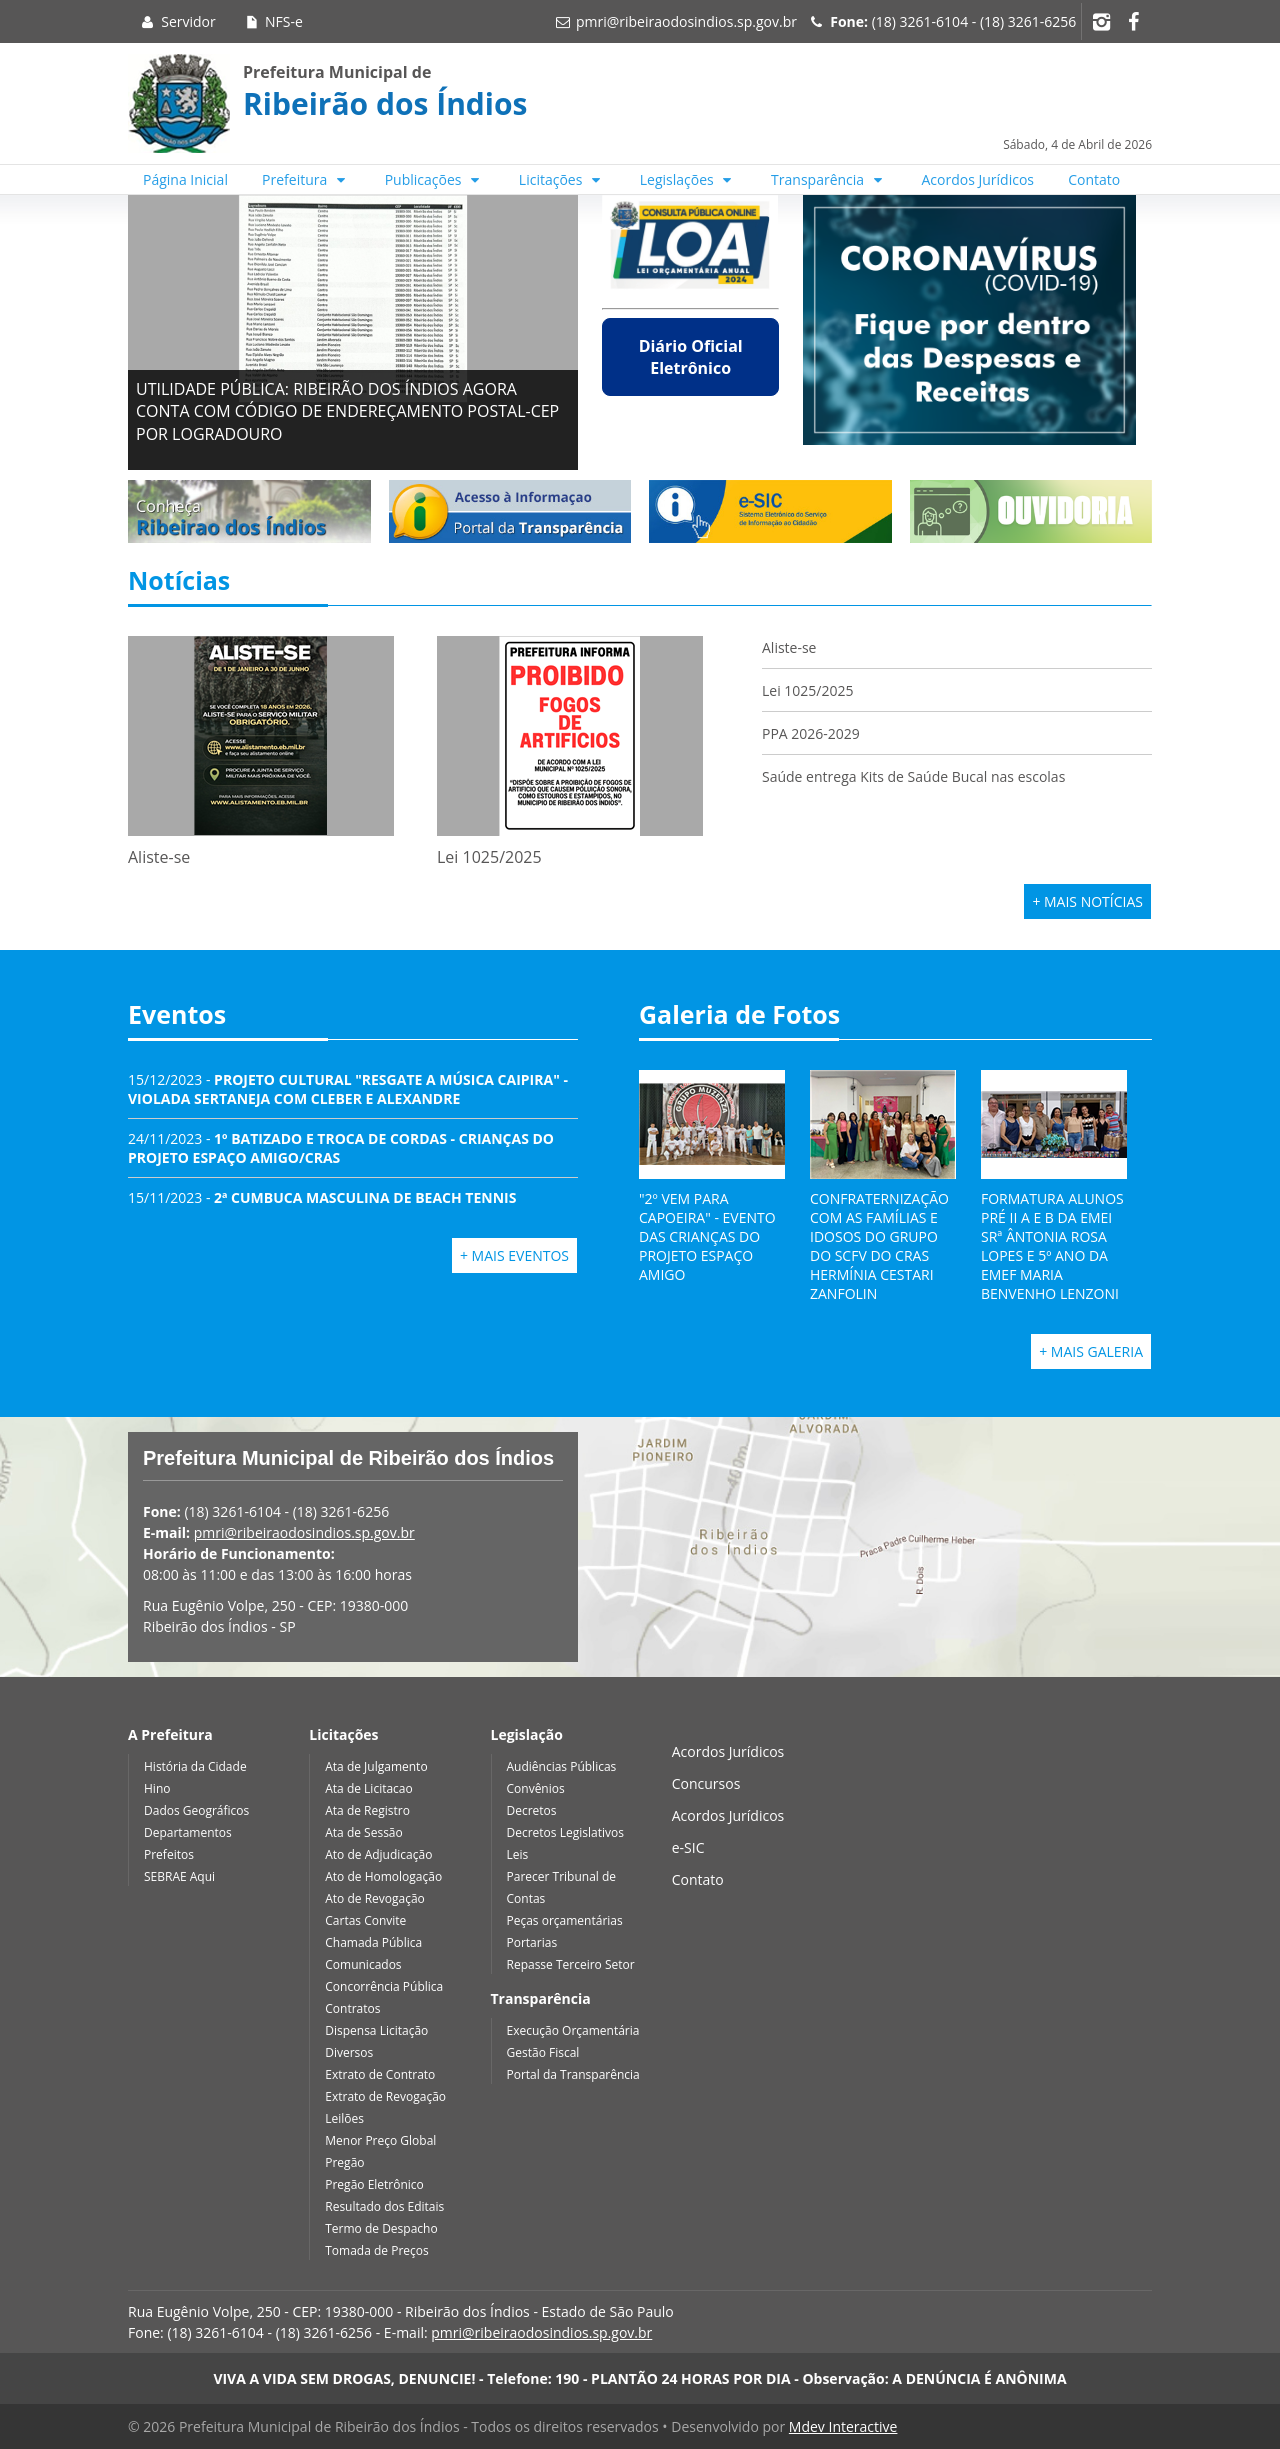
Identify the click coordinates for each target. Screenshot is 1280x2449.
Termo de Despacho (381, 2228)
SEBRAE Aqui (179, 1876)
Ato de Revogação (375, 1898)
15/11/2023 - (322, 1197)
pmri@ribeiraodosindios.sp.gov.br (686, 21)
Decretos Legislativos (565, 1832)
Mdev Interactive (843, 2426)
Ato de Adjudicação (378, 1854)
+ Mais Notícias (1087, 901)
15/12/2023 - (348, 1089)
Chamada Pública (373, 1942)
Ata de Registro (367, 1810)
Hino (157, 1788)
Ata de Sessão (364, 1832)
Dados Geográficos (196, 1810)
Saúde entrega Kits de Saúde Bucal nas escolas (913, 776)
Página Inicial (185, 179)
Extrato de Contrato (380, 2074)
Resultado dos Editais (384, 2206)
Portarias (532, 1942)
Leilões (344, 2118)
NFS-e (272, 21)
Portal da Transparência (573, 2074)
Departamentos (188, 1832)
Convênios (536, 1788)
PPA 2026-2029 (811, 733)
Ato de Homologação (383, 1876)
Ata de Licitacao (369, 1788)
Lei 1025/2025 (808, 690)
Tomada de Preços (376, 2250)
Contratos (352, 2008)
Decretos (532, 1810)
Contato (1094, 179)
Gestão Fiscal (543, 2052)
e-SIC (688, 1847)
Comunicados (363, 1964)
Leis (518, 1854)
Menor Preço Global (380, 2140)
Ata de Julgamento (376, 1766)
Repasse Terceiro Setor (571, 1964)
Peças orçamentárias (565, 1920)
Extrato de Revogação (385, 2096)
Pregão (344, 2162)
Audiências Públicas (562, 1766)
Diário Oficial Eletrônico (691, 357)
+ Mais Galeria (1091, 1351)
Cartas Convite (365, 1920)
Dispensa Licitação (376, 2030)
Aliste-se (789, 647)
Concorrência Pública (384, 1986)
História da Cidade (195, 1766)
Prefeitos (169, 1854)
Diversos (349, 2052)
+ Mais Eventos (514, 1255)
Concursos (706, 1783)
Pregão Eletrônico (374, 2184)
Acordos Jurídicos (978, 179)
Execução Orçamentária (573, 2030)
